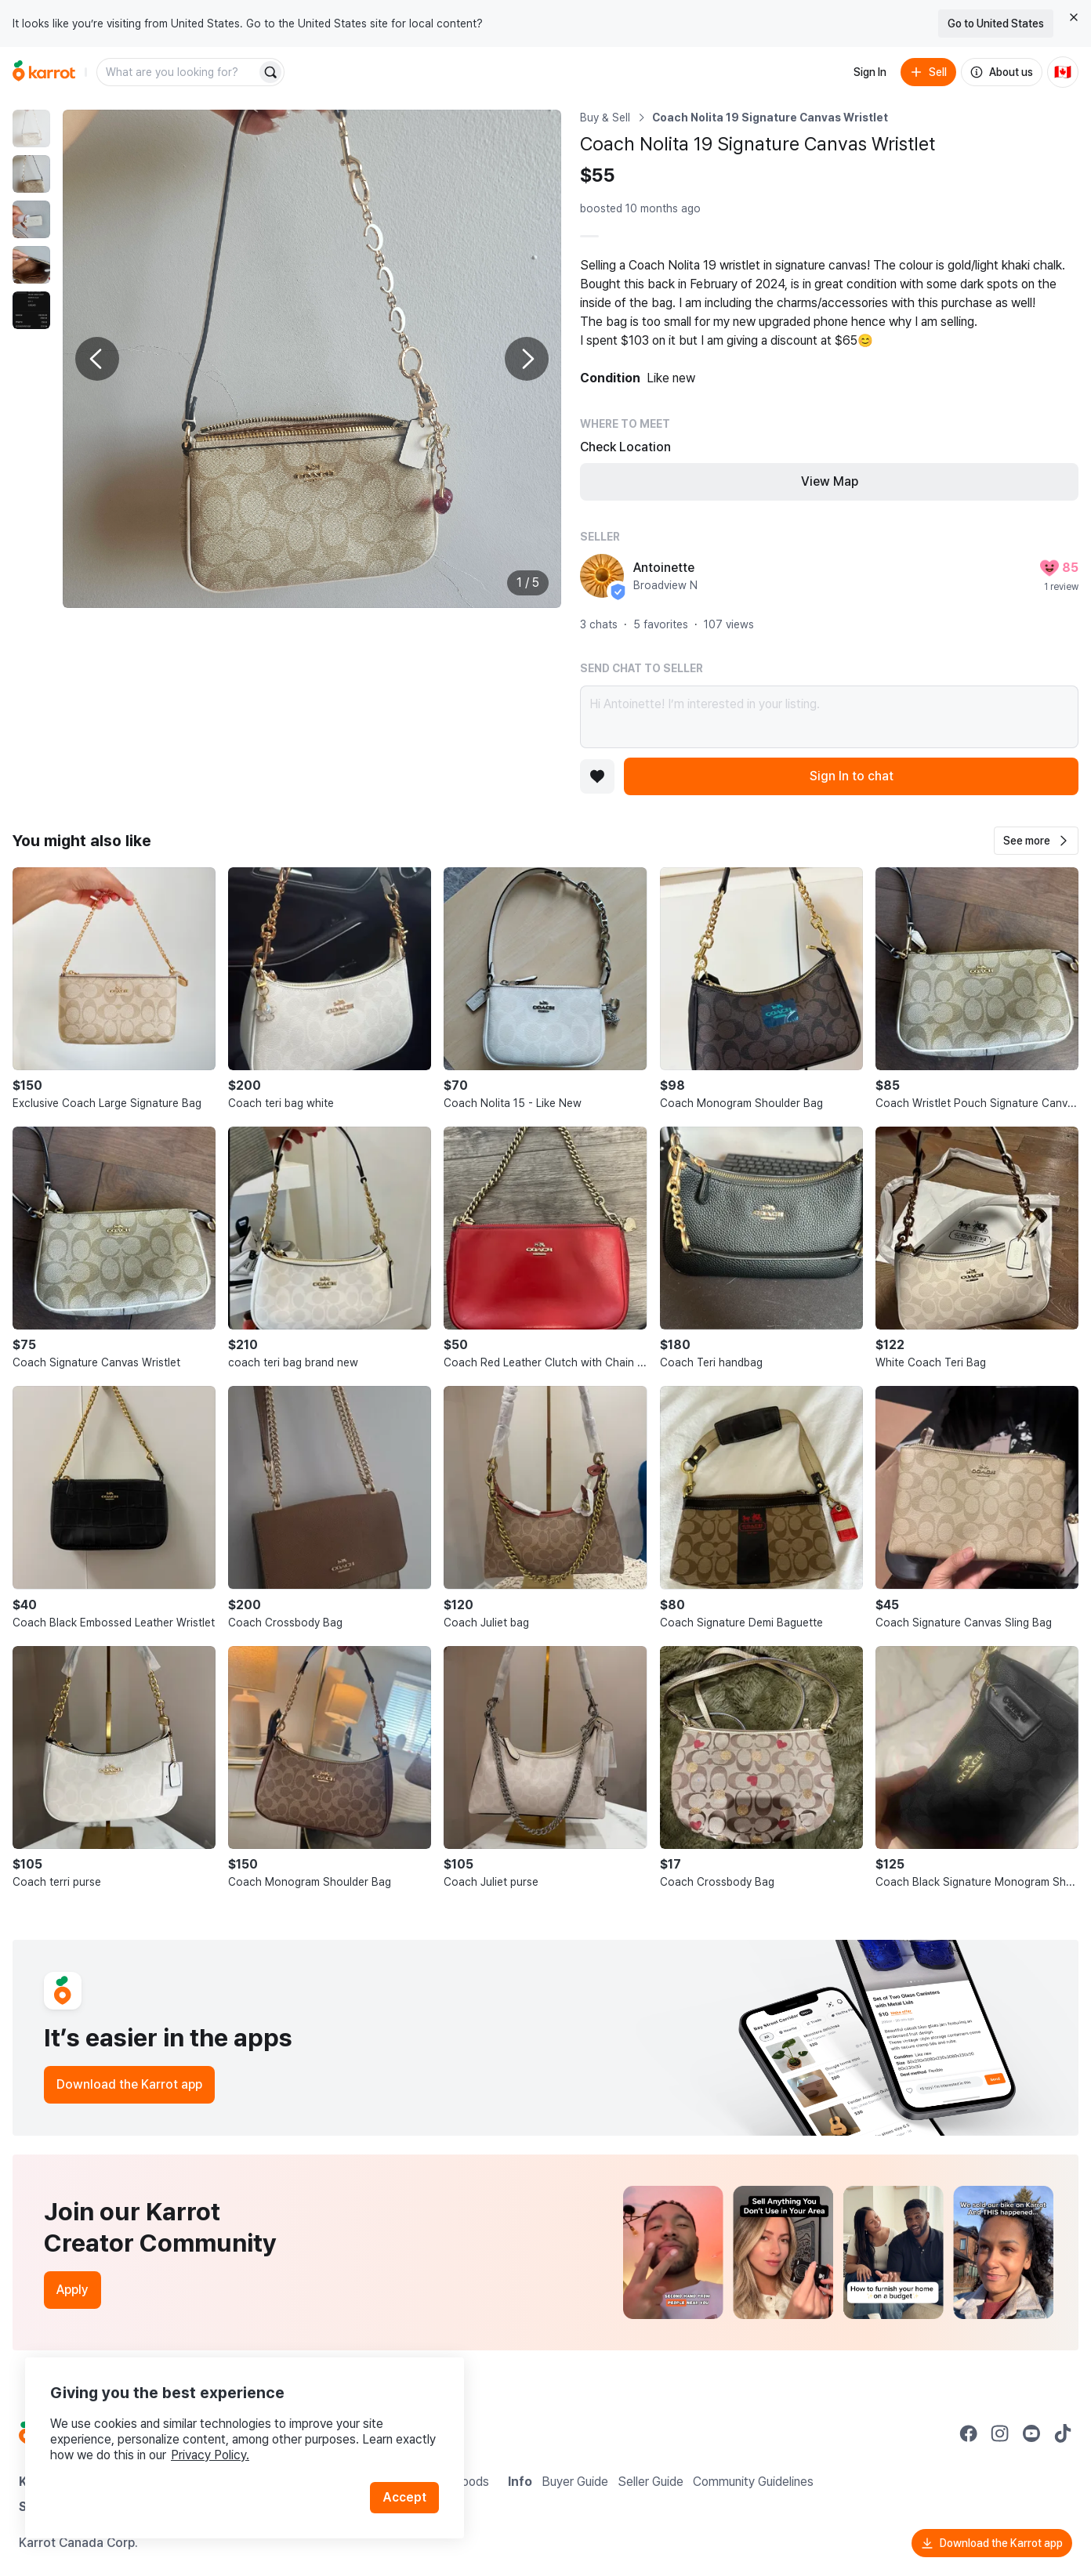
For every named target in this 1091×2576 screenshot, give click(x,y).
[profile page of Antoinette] (602, 576)
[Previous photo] (97, 359)
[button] (1036, 841)
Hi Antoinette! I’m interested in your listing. (829, 717)
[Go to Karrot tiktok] (1062, 2433)
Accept (404, 2497)
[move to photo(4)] (31, 265)
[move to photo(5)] (31, 310)
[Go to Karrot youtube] (1031, 2433)
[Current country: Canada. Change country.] (1062, 72)
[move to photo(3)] (31, 219)
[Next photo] (527, 359)
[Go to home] (44, 72)
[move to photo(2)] (31, 174)
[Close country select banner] (1074, 17)
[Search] (270, 72)
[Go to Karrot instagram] (1000, 2433)
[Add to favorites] (597, 776)
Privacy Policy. (210, 2455)
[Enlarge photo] (312, 359)
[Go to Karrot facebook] (968, 2433)
